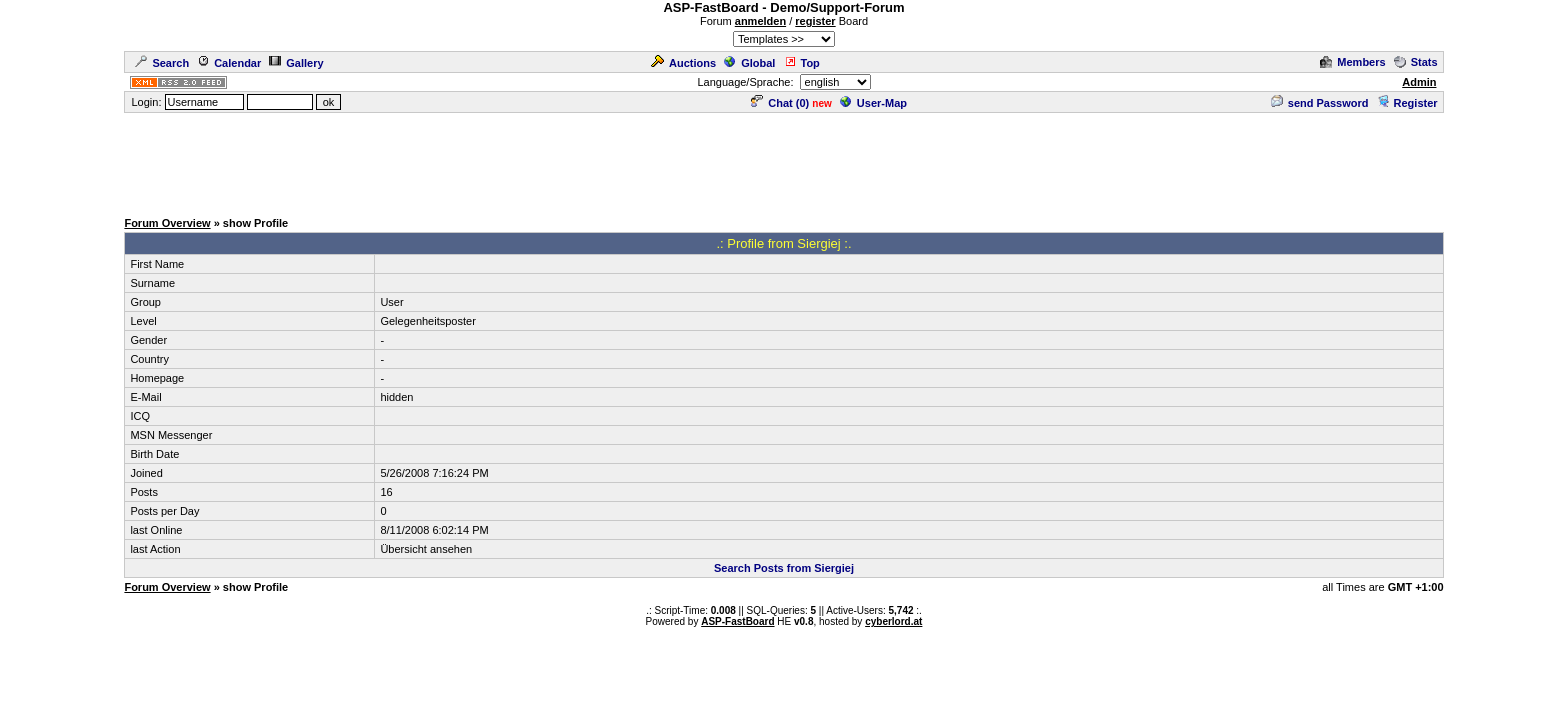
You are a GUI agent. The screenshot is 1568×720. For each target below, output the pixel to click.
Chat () (780, 103)
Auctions (683, 63)
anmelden (760, 21)
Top (802, 63)
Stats (1416, 62)
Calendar (229, 63)
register (815, 21)
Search (162, 63)
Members (1352, 62)
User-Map (873, 103)
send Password (1320, 103)
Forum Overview (167, 223)
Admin (1419, 82)
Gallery (296, 63)
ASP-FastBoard (737, 621)
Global (749, 63)
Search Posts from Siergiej (784, 568)
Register (1407, 103)
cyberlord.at (893, 621)
